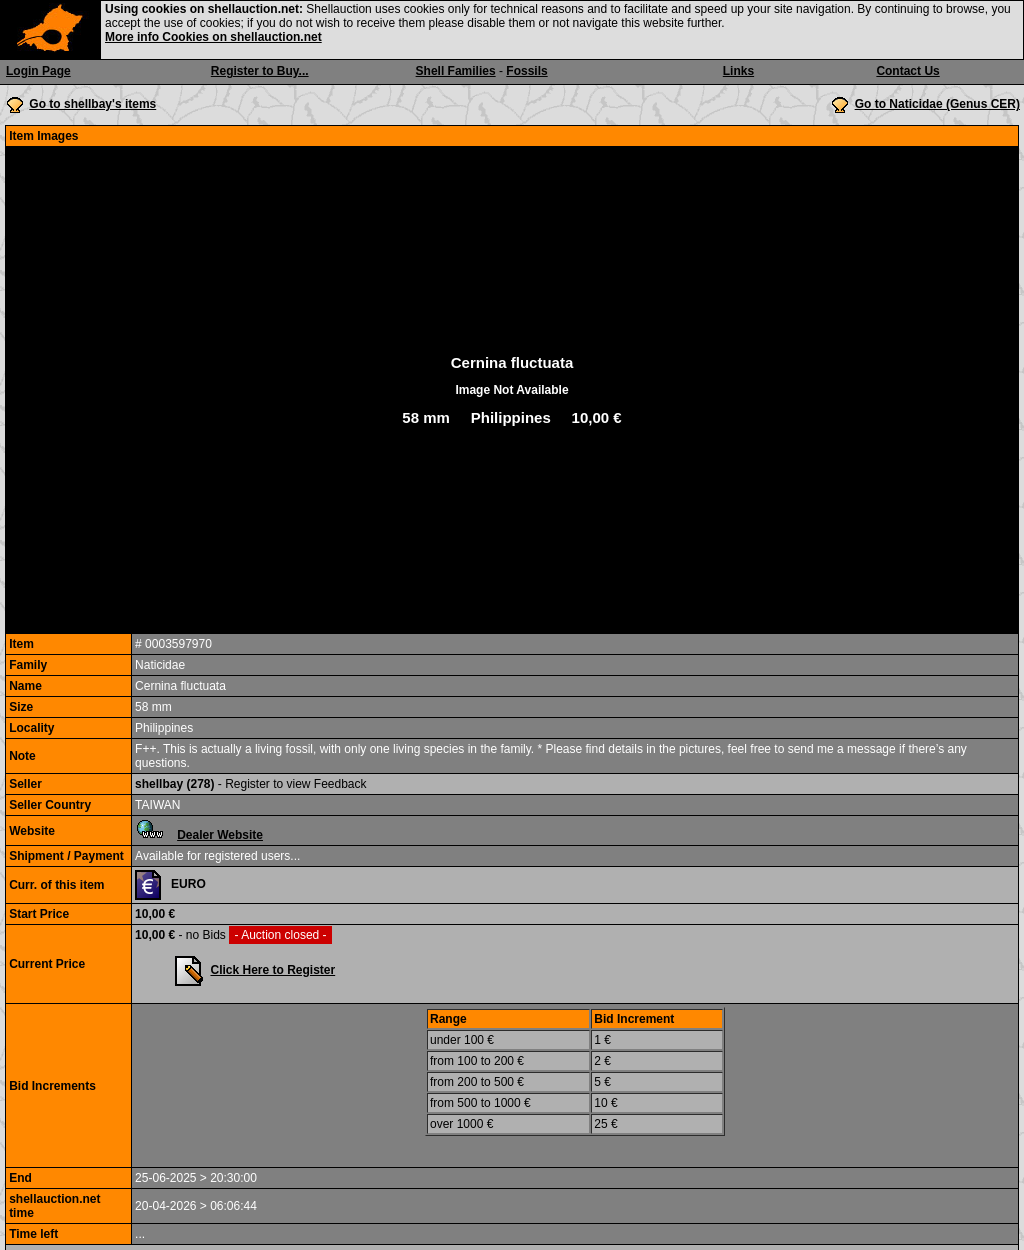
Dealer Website (220, 835)
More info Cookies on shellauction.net (213, 37)
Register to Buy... (260, 71)
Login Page (38, 71)
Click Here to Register (272, 970)
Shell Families (456, 71)
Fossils (526, 71)
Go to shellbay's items (92, 104)
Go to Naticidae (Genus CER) (937, 104)
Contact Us (907, 71)
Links (738, 71)
